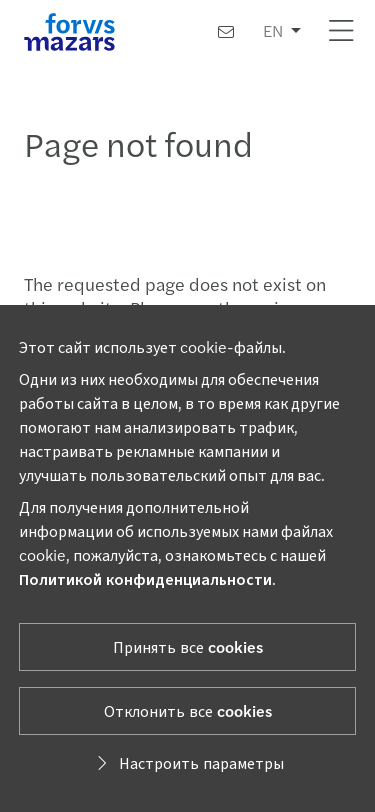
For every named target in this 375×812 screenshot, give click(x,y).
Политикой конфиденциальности (145, 578)
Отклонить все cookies (188, 710)
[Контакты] (226, 31)
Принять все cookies (188, 646)
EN (273, 30)
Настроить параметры (187, 762)
